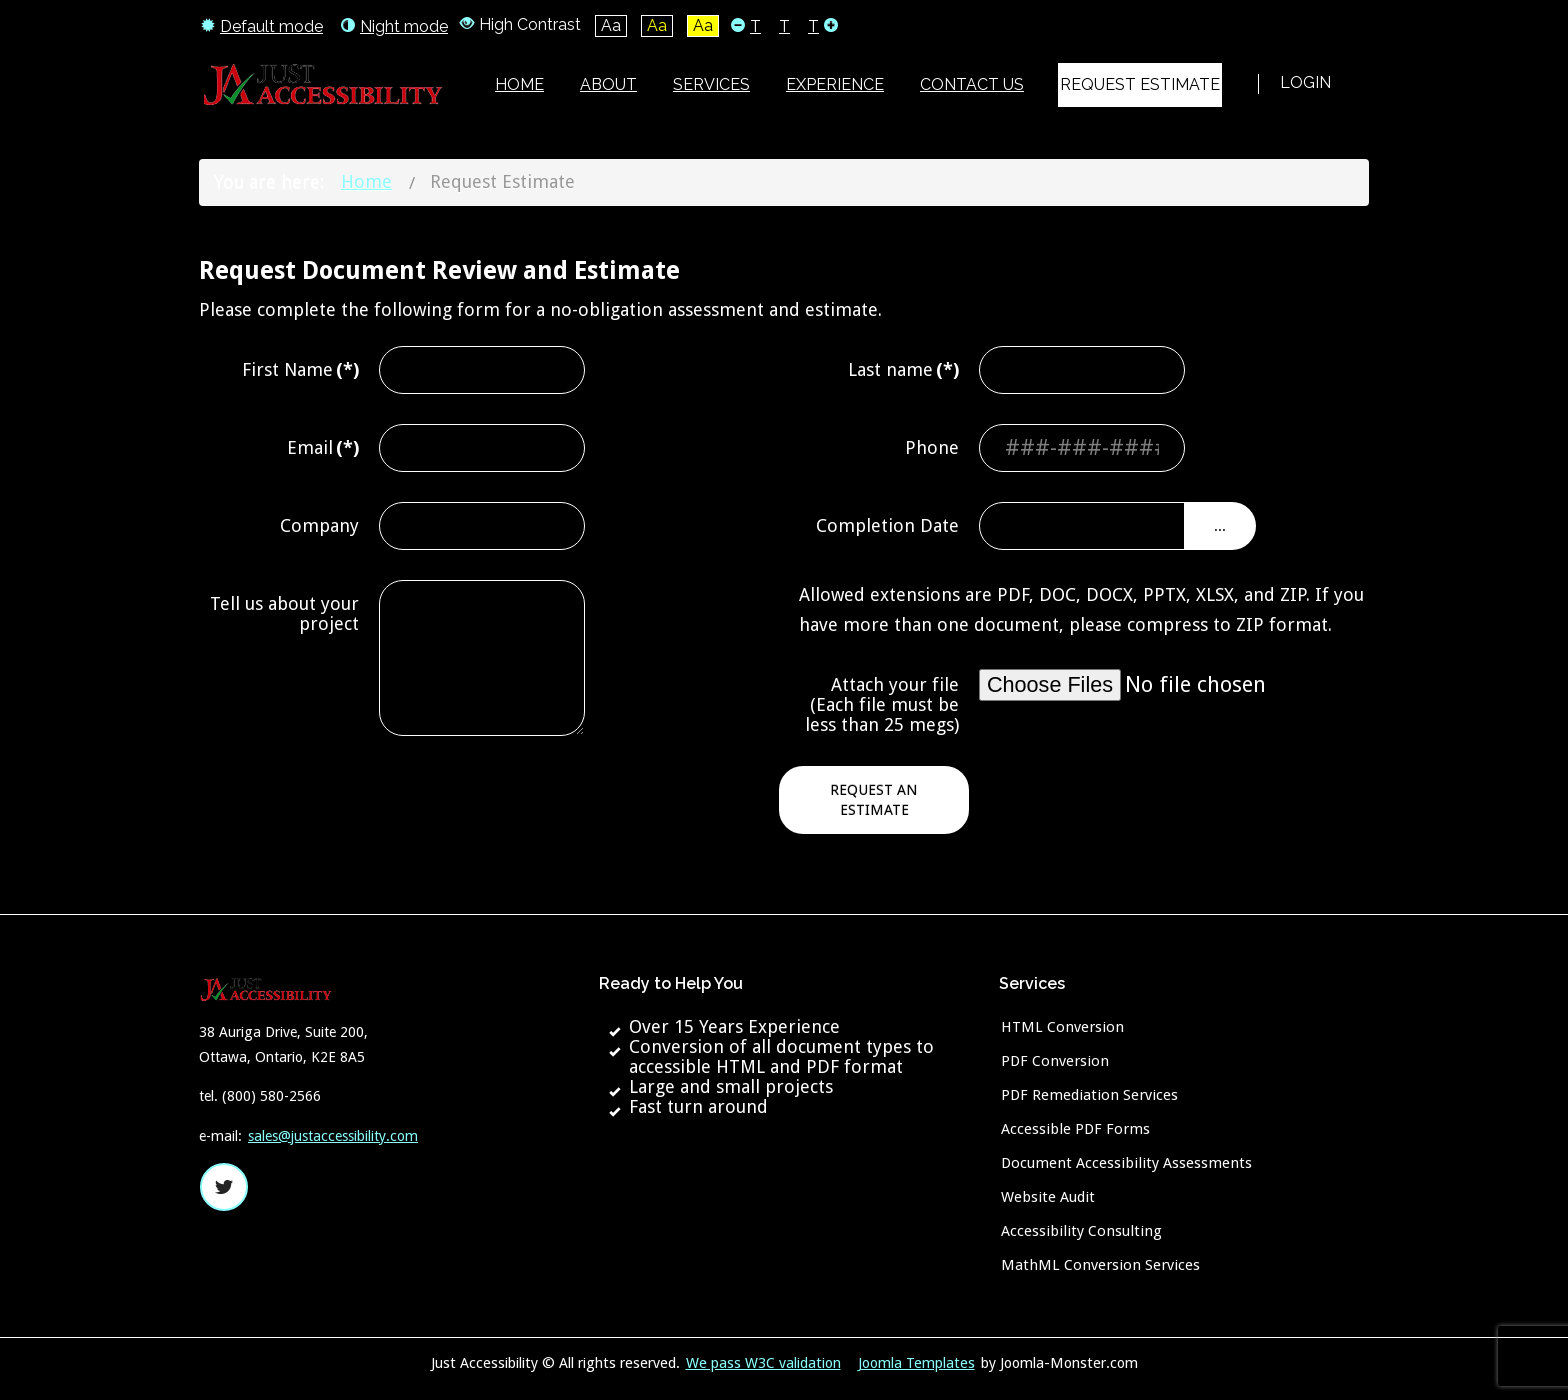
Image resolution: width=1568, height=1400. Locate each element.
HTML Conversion (1062, 1027)
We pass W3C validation (763, 1363)
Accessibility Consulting (1081, 1231)
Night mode (394, 26)
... (1220, 526)
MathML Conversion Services (1100, 1265)
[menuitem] (519, 85)
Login (1305, 82)
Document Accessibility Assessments (1126, 1163)
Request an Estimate (874, 800)
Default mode (262, 26)
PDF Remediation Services (1089, 1095)
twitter (224, 1187)
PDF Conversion (1055, 1061)
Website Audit (1048, 1197)
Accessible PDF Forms (1075, 1129)
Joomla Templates (916, 1363)
